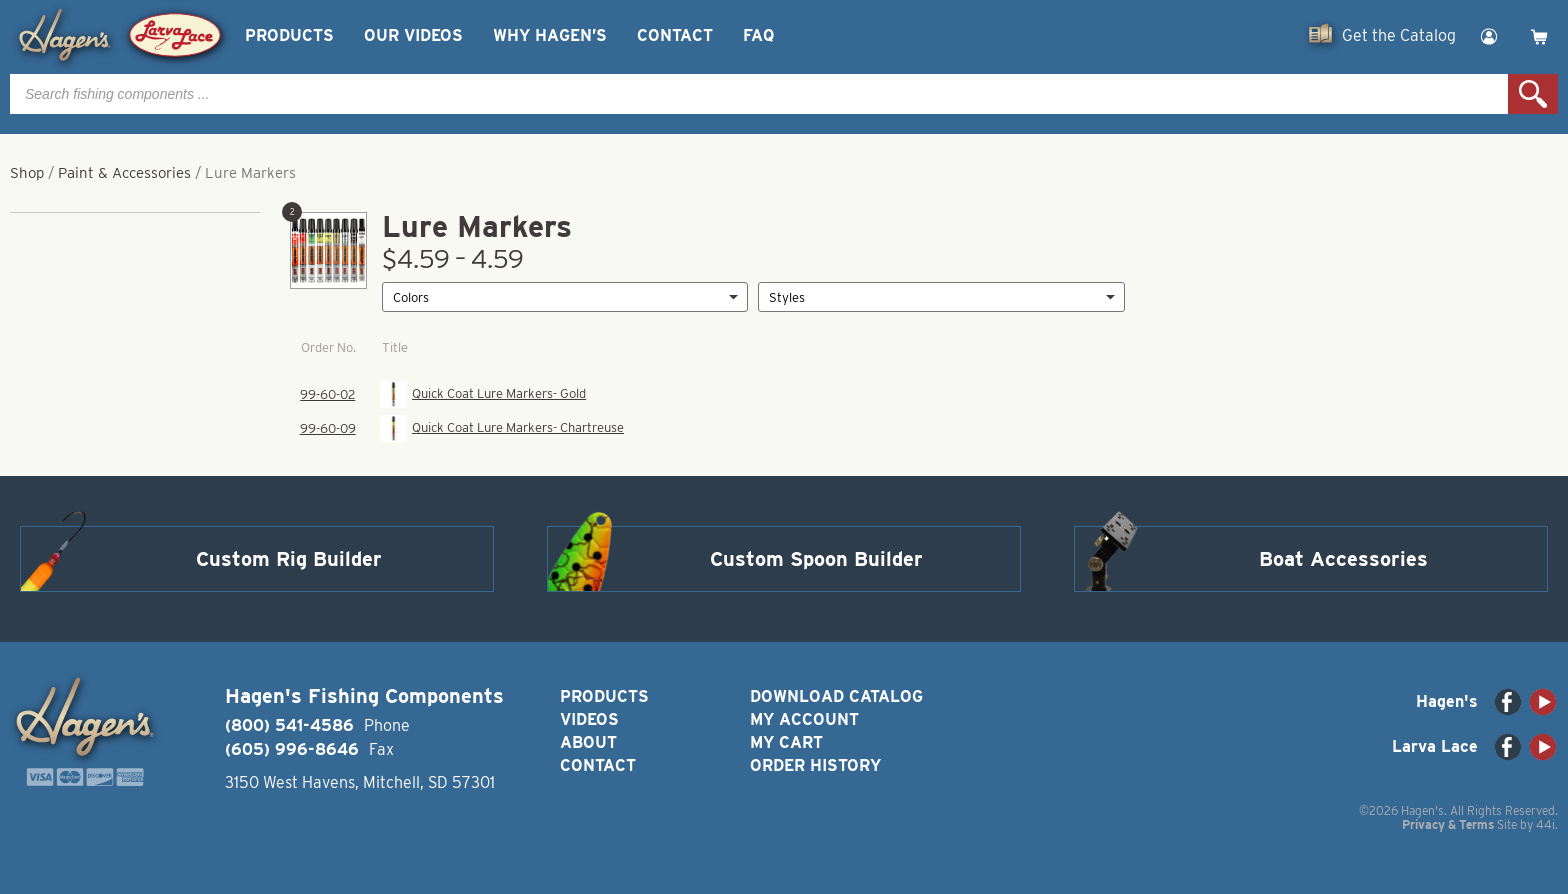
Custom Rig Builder (289, 559)
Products (289, 35)
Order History (815, 765)
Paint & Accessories (124, 173)
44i (1545, 824)
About (588, 742)
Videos (589, 719)
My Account (804, 719)
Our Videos (413, 35)
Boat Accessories (1343, 559)
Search (1533, 94)
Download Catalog (836, 696)
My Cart (786, 742)
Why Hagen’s (550, 35)
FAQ (758, 35)
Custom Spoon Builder (816, 559)
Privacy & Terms (1448, 824)
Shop (27, 173)
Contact (675, 35)
